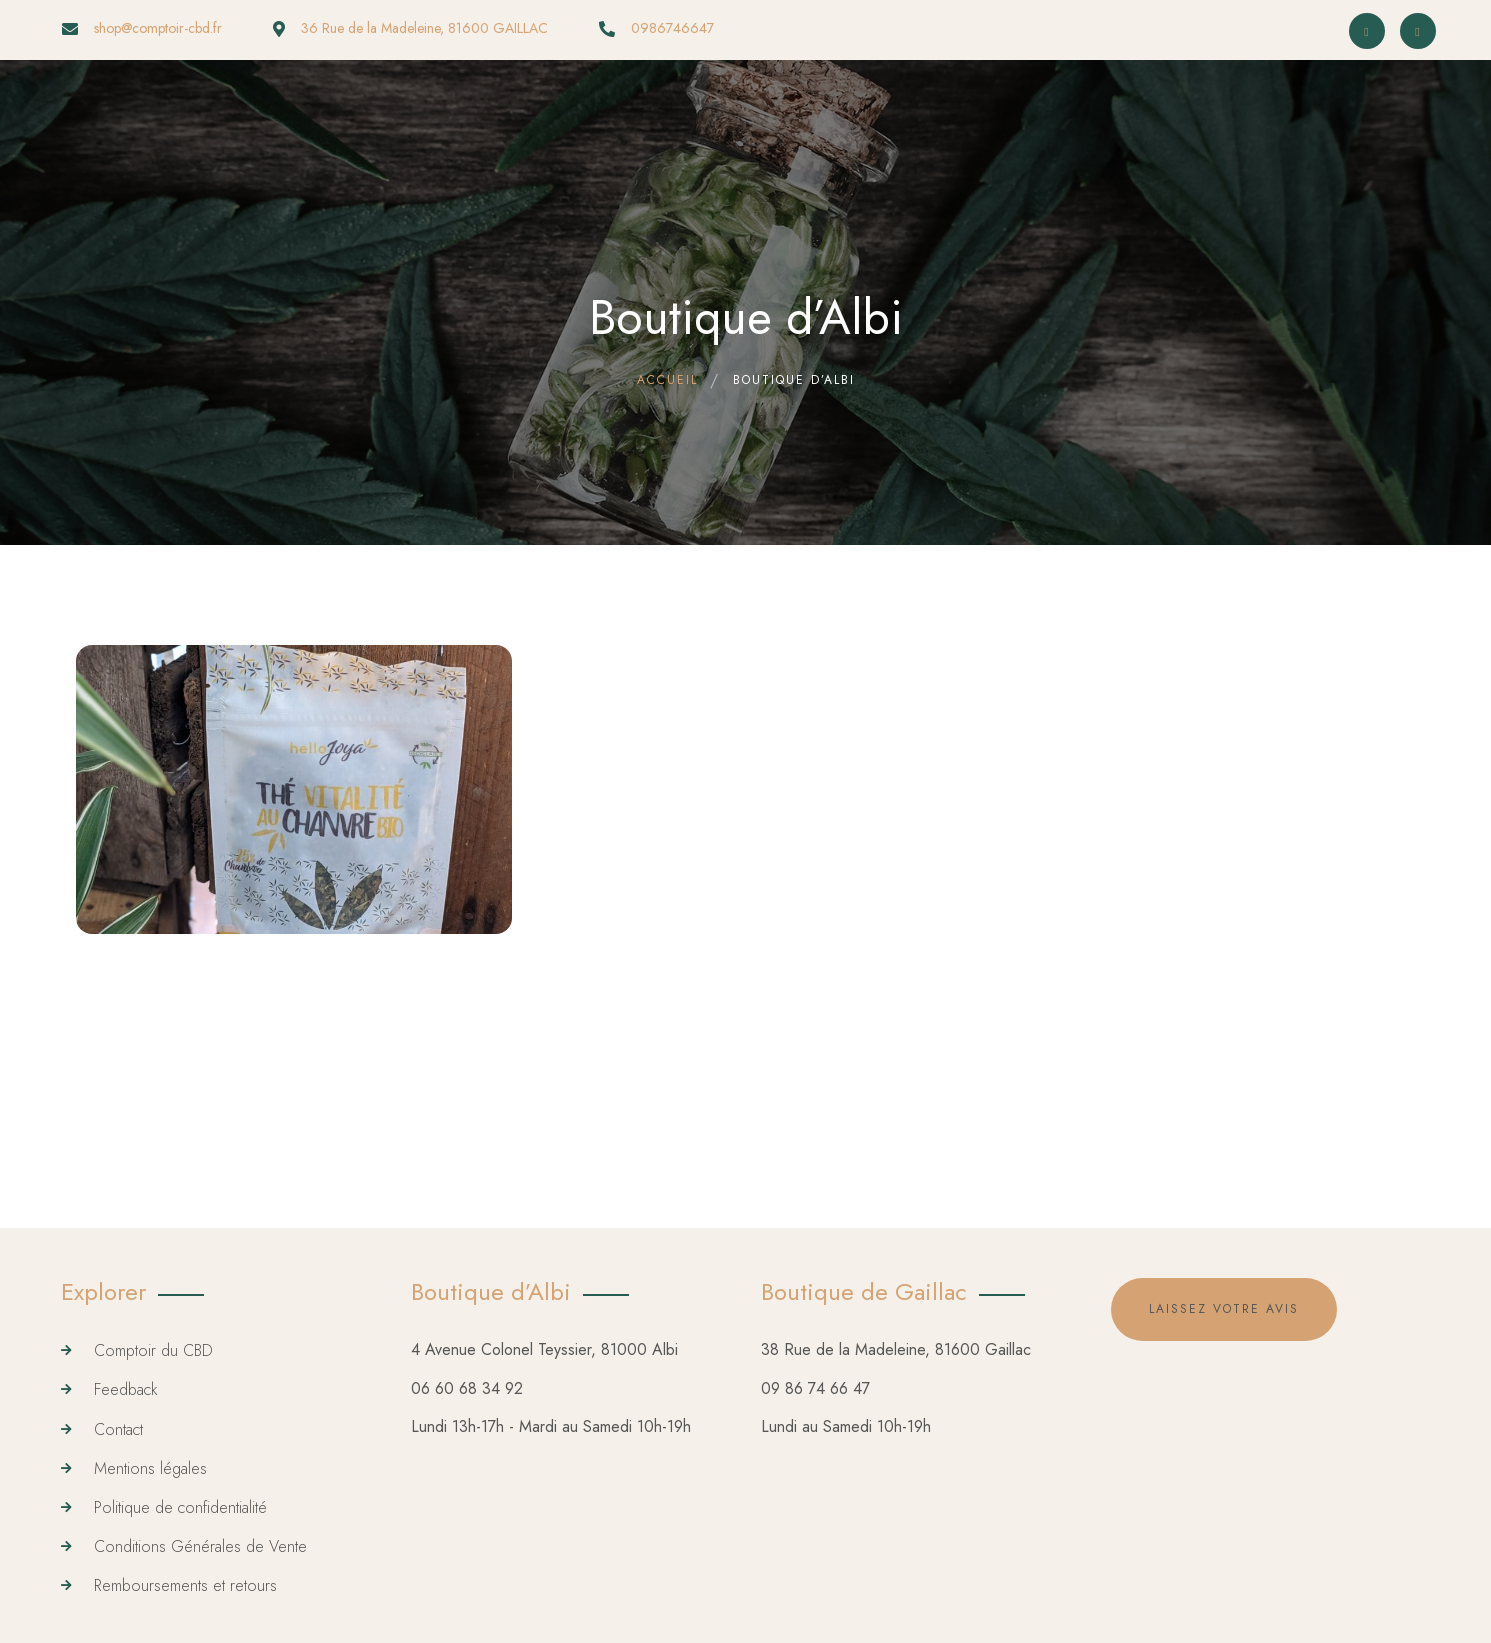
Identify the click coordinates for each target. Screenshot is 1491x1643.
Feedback (126, 1389)
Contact (118, 1429)
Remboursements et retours (185, 1585)
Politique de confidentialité (180, 1507)
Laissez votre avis (1224, 1309)
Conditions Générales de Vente (200, 1546)
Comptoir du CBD (153, 1350)
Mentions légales (150, 1468)
